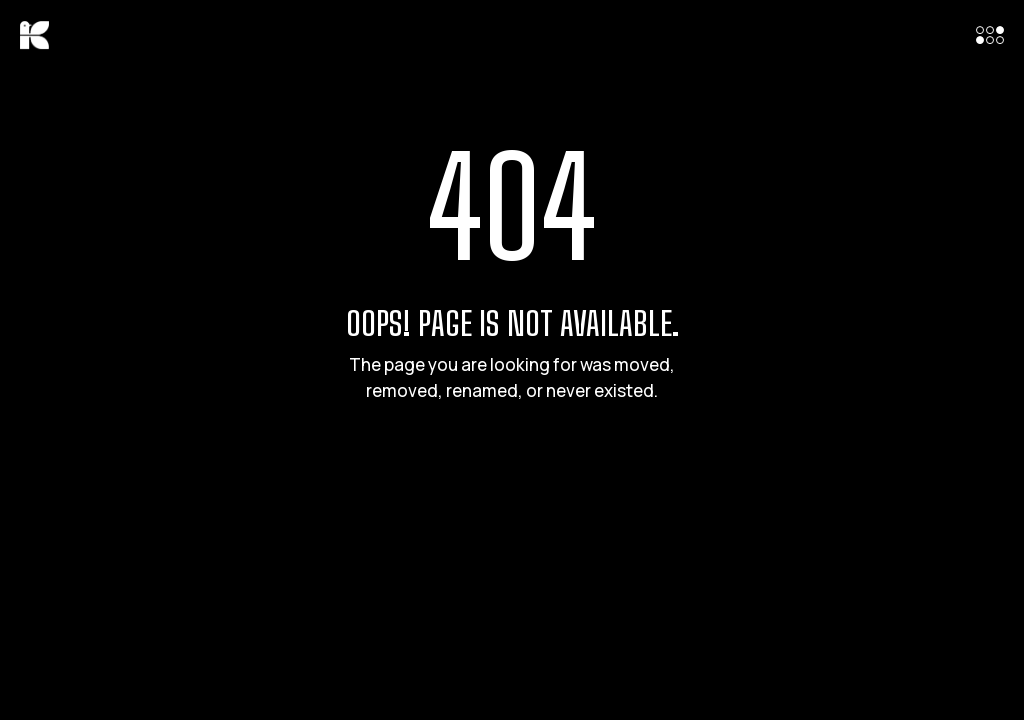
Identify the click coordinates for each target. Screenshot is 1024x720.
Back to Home (512, 473)
